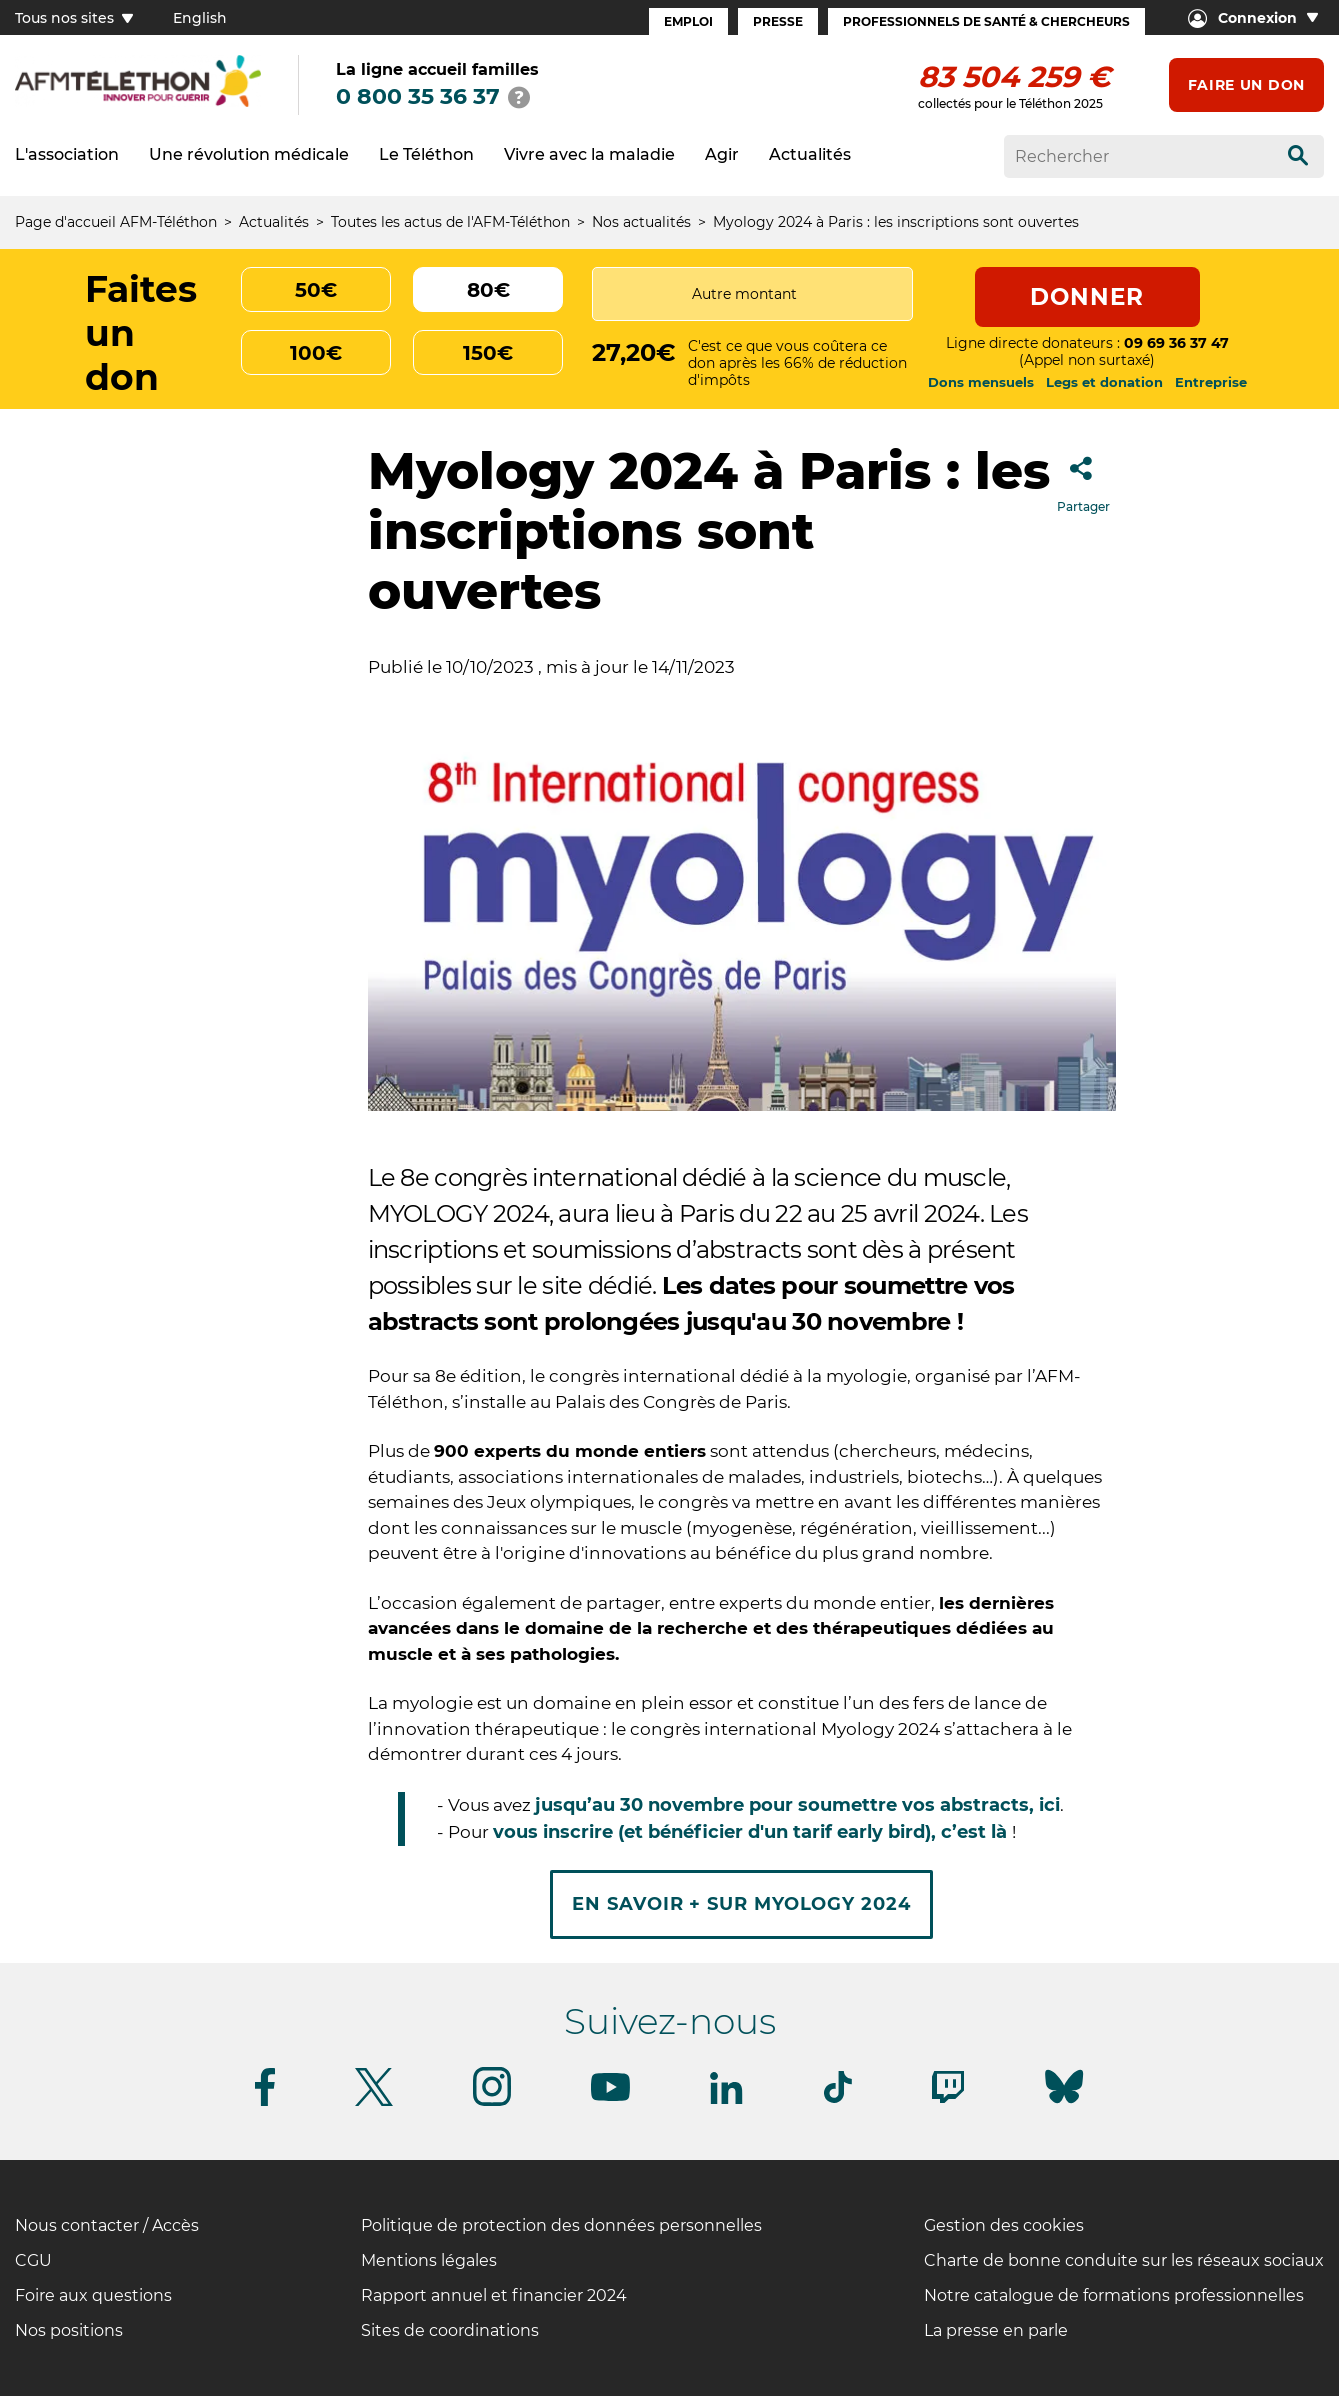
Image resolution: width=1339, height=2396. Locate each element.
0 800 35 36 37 (418, 96)
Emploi (688, 21)
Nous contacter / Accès (107, 2225)
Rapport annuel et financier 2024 (494, 2295)
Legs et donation (1104, 382)
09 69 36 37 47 (1176, 343)
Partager (1083, 478)
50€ (316, 290)
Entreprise (1211, 382)
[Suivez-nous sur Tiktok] (838, 2099)
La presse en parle (996, 2330)
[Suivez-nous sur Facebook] (265, 2102)
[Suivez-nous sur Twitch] (948, 2099)
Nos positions (69, 2330)
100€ (316, 353)
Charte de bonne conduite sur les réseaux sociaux (1124, 2260)
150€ (488, 353)
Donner (1087, 297)
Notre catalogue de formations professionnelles (1114, 2295)
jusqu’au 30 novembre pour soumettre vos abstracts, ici (797, 1805)
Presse (778, 21)
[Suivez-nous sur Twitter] (374, 2102)
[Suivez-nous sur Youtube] (610, 2097)
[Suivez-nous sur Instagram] (492, 2102)
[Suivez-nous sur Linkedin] (727, 2100)
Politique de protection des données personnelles (561, 2225)
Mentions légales (429, 2260)
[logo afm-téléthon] (138, 103)
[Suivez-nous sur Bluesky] (1064, 2103)
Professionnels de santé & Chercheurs (986, 21)
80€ (488, 290)
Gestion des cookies (1004, 2225)
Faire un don (1246, 85)
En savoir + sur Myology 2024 (741, 1904)
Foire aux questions (93, 2295)
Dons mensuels (981, 382)
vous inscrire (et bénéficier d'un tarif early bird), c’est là (752, 1832)
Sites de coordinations (450, 2330)
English (200, 18)
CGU (33, 2260)
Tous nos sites (74, 18)
